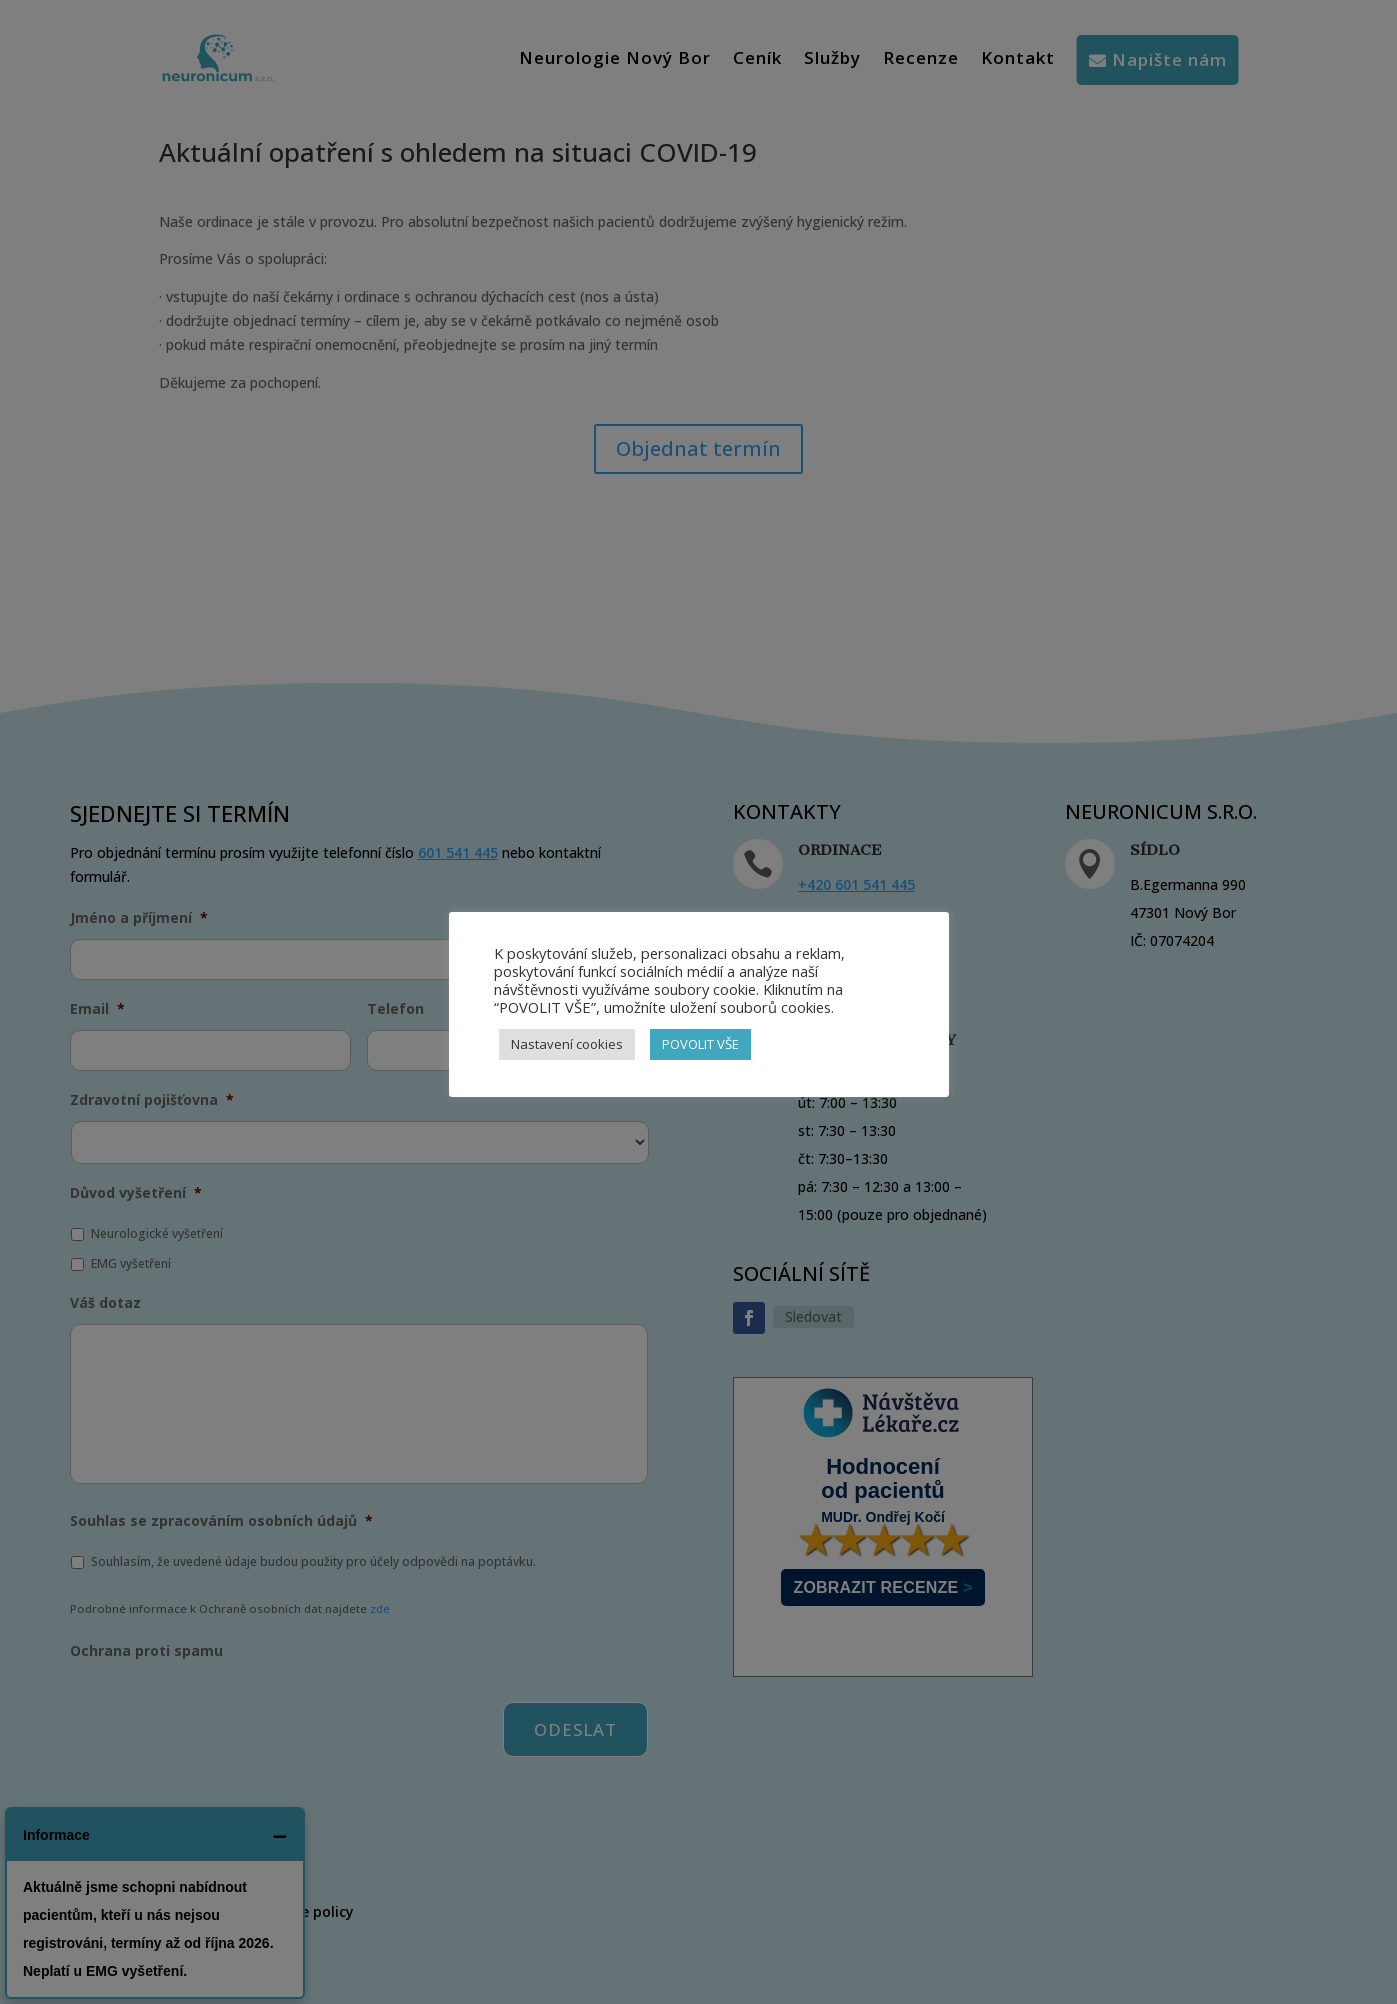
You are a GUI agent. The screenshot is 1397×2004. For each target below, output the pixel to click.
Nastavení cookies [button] (567, 1044)
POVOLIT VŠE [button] (700, 1044)
